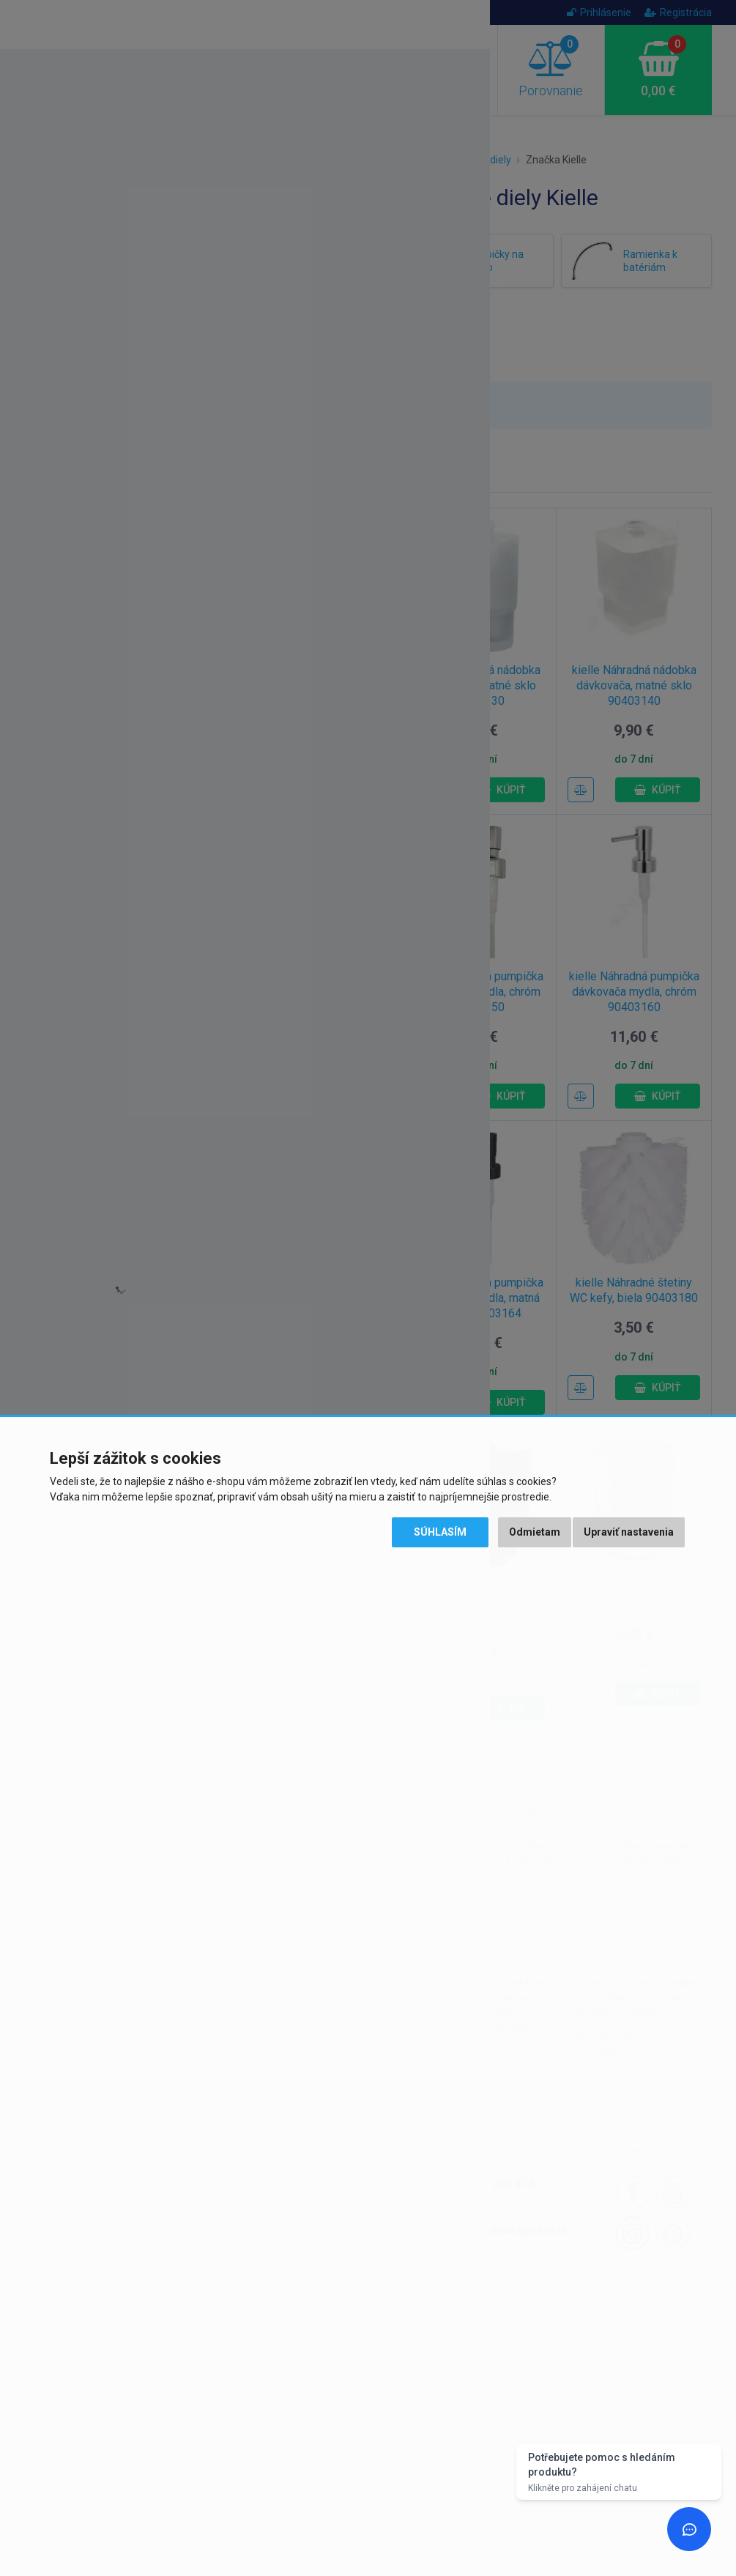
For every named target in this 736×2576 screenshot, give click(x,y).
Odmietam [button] (534, 1532)
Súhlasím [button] (440, 1532)
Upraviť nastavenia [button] (629, 1532)
